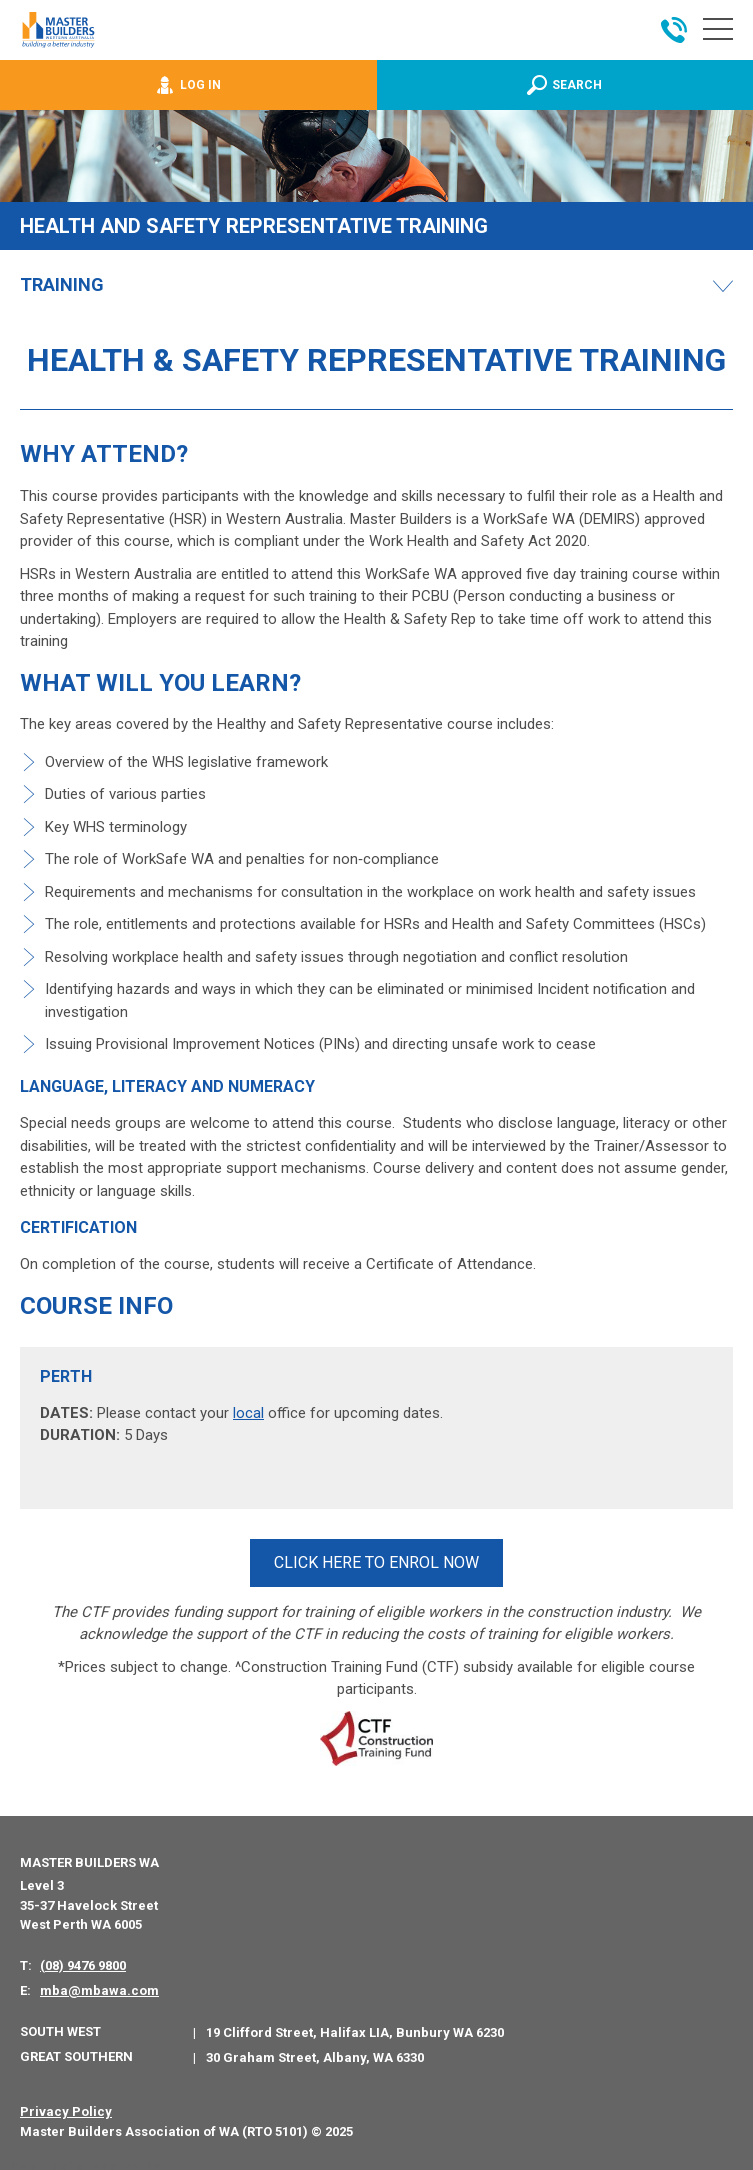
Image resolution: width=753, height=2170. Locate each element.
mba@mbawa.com (99, 1983)
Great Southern (76, 2049)
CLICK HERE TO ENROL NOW (376, 1558)
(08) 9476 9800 (83, 1957)
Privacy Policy (66, 2104)
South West (60, 2023)
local (248, 1413)
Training (62, 285)
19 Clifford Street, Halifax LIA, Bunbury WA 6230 (355, 2024)
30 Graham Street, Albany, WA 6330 (315, 2050)
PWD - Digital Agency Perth (92, 2159)
